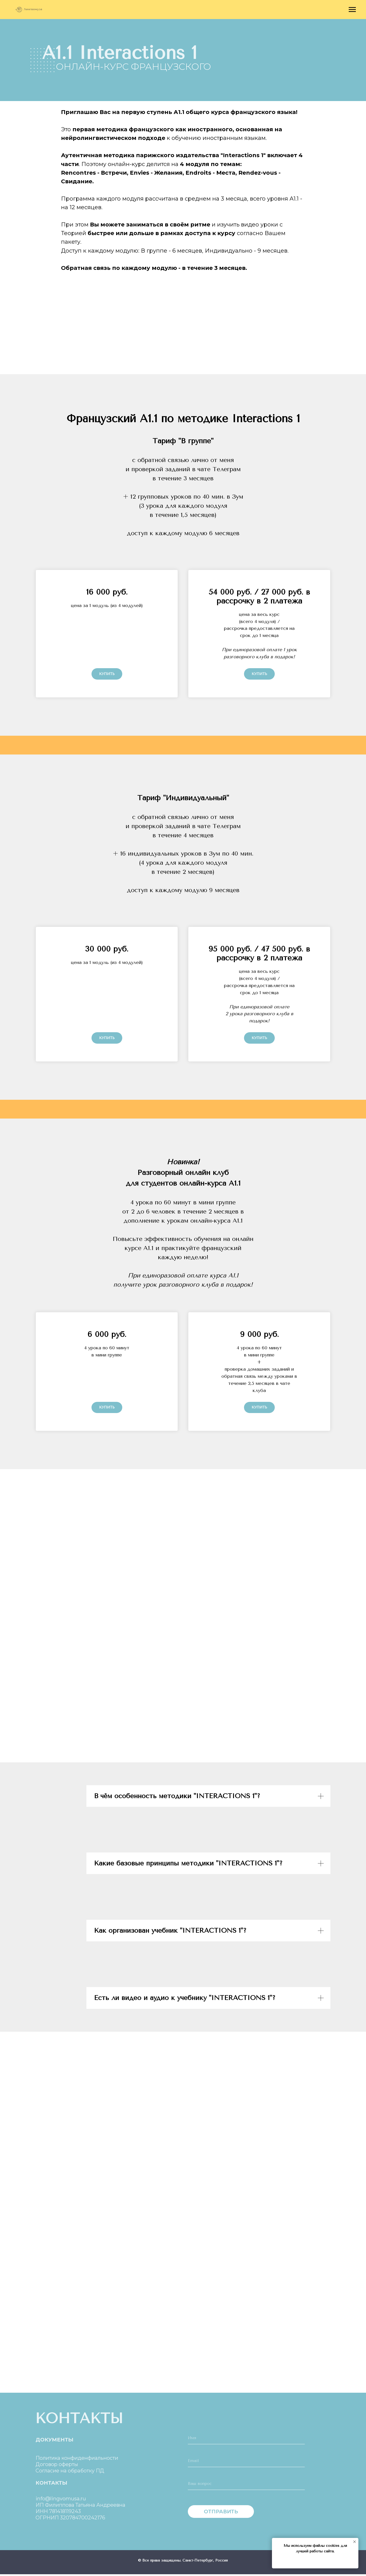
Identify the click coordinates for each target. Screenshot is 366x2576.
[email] (246, 2460)
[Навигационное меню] (352, 9)
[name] (246, 2438)
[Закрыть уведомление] (354, 2541)
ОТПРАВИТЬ (221, 2511)
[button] (107, 674)
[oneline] (246, 2483)
